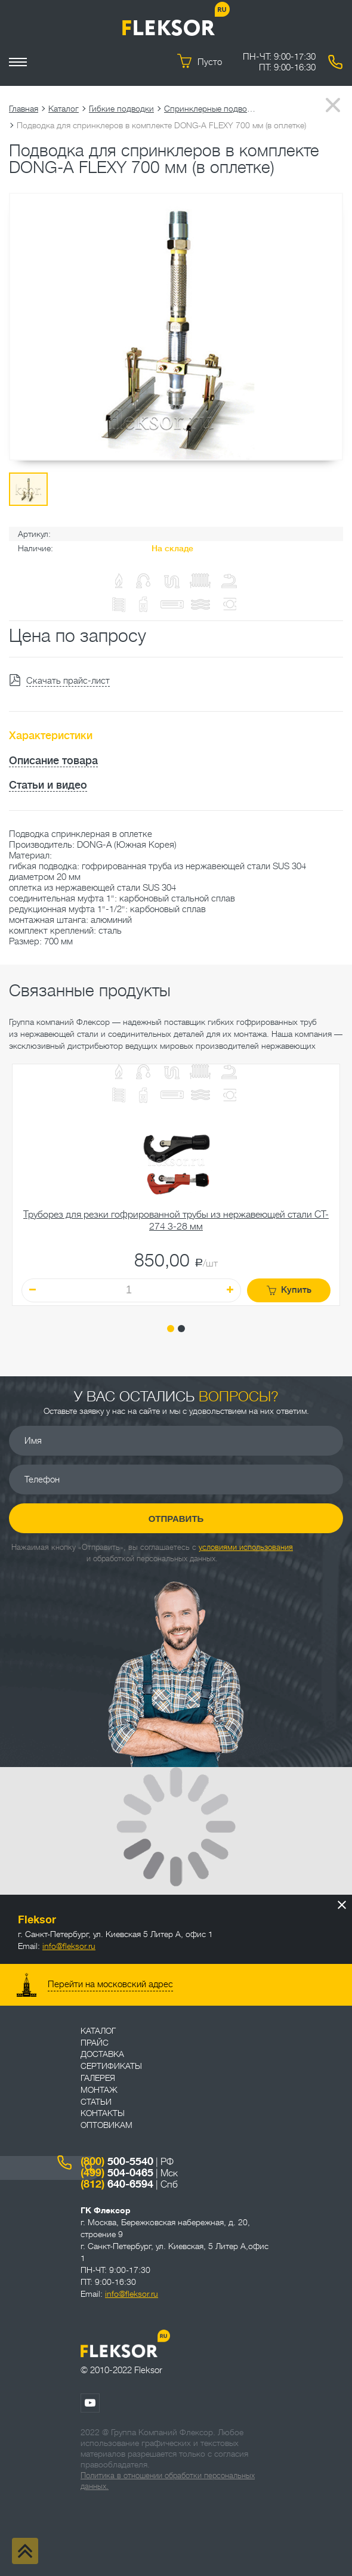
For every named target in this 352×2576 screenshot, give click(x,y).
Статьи (96, 2101)
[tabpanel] (176, 1185)
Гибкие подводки (121, 108)
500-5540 (117, 2161)
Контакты (103, 2113)
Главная (23, 108)
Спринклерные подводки (212, 108)
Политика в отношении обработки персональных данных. (168, 2481)
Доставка (102, 2054)
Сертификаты (111, 2066)
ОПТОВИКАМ (106, 2125)
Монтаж (99, 2090)
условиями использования (246, 1547)
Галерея (98, 2078)
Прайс (95, 2042)
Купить (289, 1290)
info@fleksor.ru (68, 1946)
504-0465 (117, 2173)
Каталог (63, 108)
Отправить (176, 1519)
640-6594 (117, 2184)
